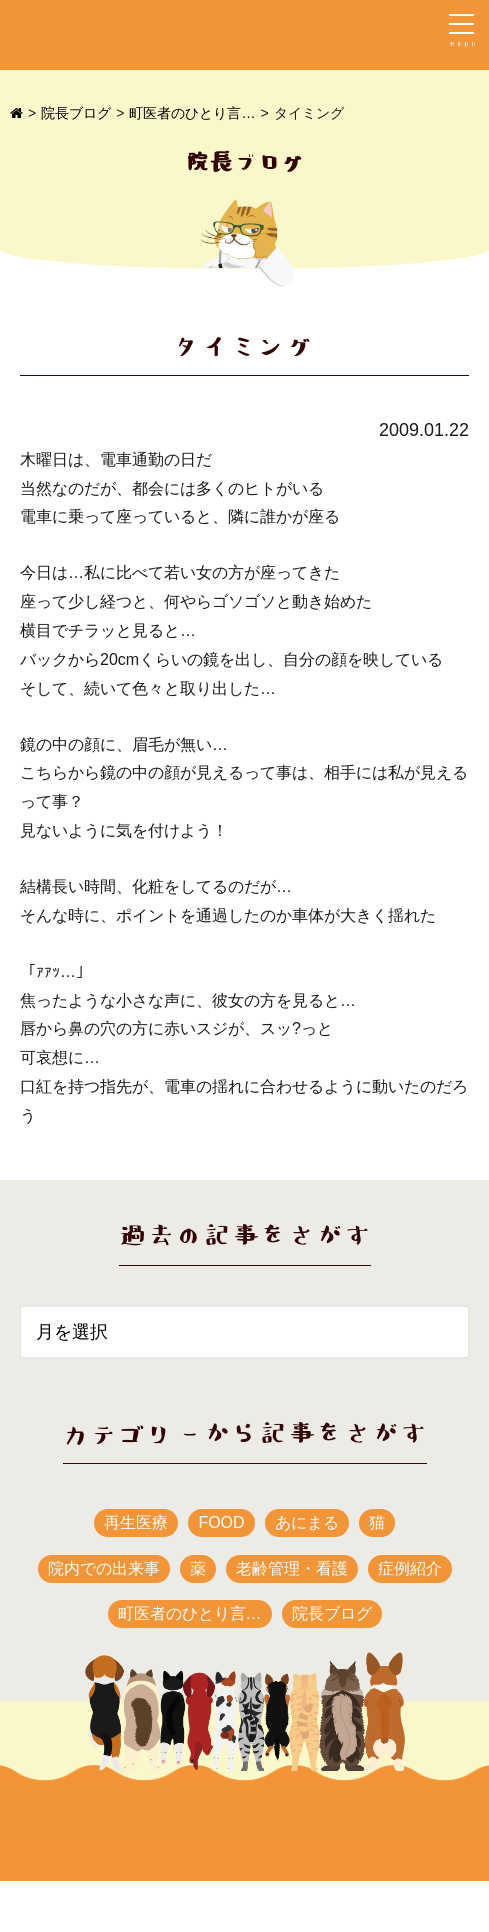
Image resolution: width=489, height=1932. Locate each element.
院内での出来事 (104, 1568)
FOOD (221, 1522)
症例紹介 (410, 1568)
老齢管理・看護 (292, 1568)
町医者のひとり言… (192, 113)
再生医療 (136, 1522)
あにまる (307, 1522)
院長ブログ (76, 113)
